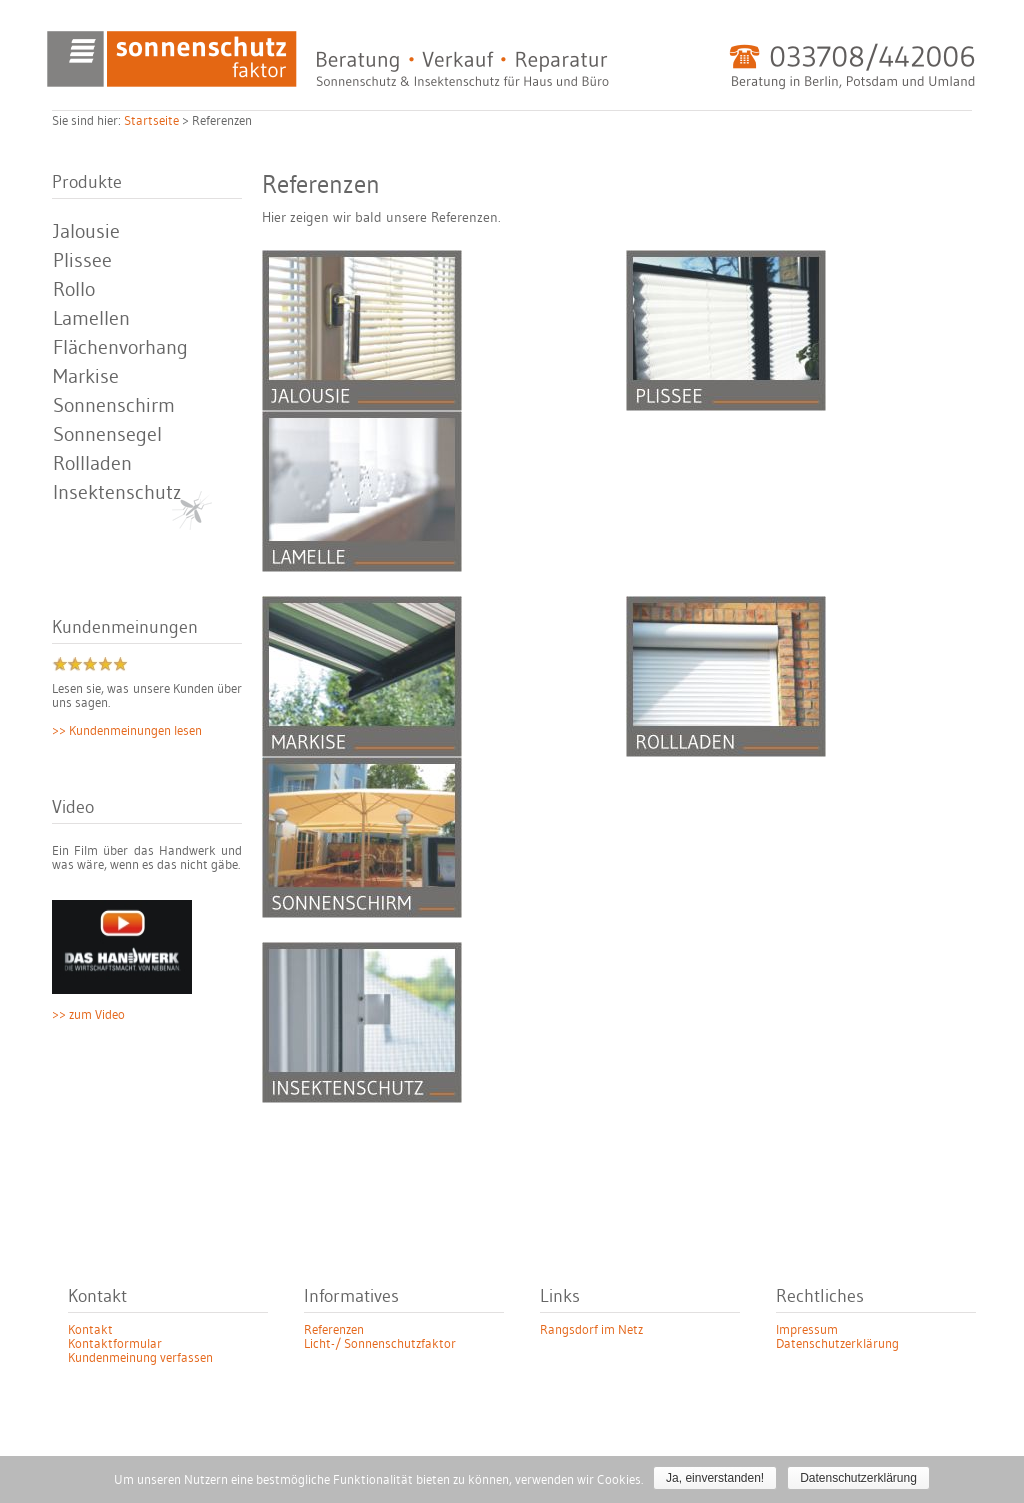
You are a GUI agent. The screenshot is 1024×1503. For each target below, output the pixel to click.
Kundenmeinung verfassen (140, 1358)
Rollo (74, 290)
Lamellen (91, 319)
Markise (86, 377)
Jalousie (86, 232)
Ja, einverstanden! (715, 1478)
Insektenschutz (117, 493)
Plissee (82, 261)
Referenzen (334, 1330)
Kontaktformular (115, 1344)
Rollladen (92, 464)
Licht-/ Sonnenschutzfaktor (380, 1344)
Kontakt (90, 1330)
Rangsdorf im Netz (591, 1330)
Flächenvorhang (120, 348)
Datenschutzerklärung (837, 1344)
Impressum (807, 1330)
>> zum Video (88, 1015)
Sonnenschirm (114, 406)
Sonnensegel (107, 435)
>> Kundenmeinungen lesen (127, 731)
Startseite (151, 121)
